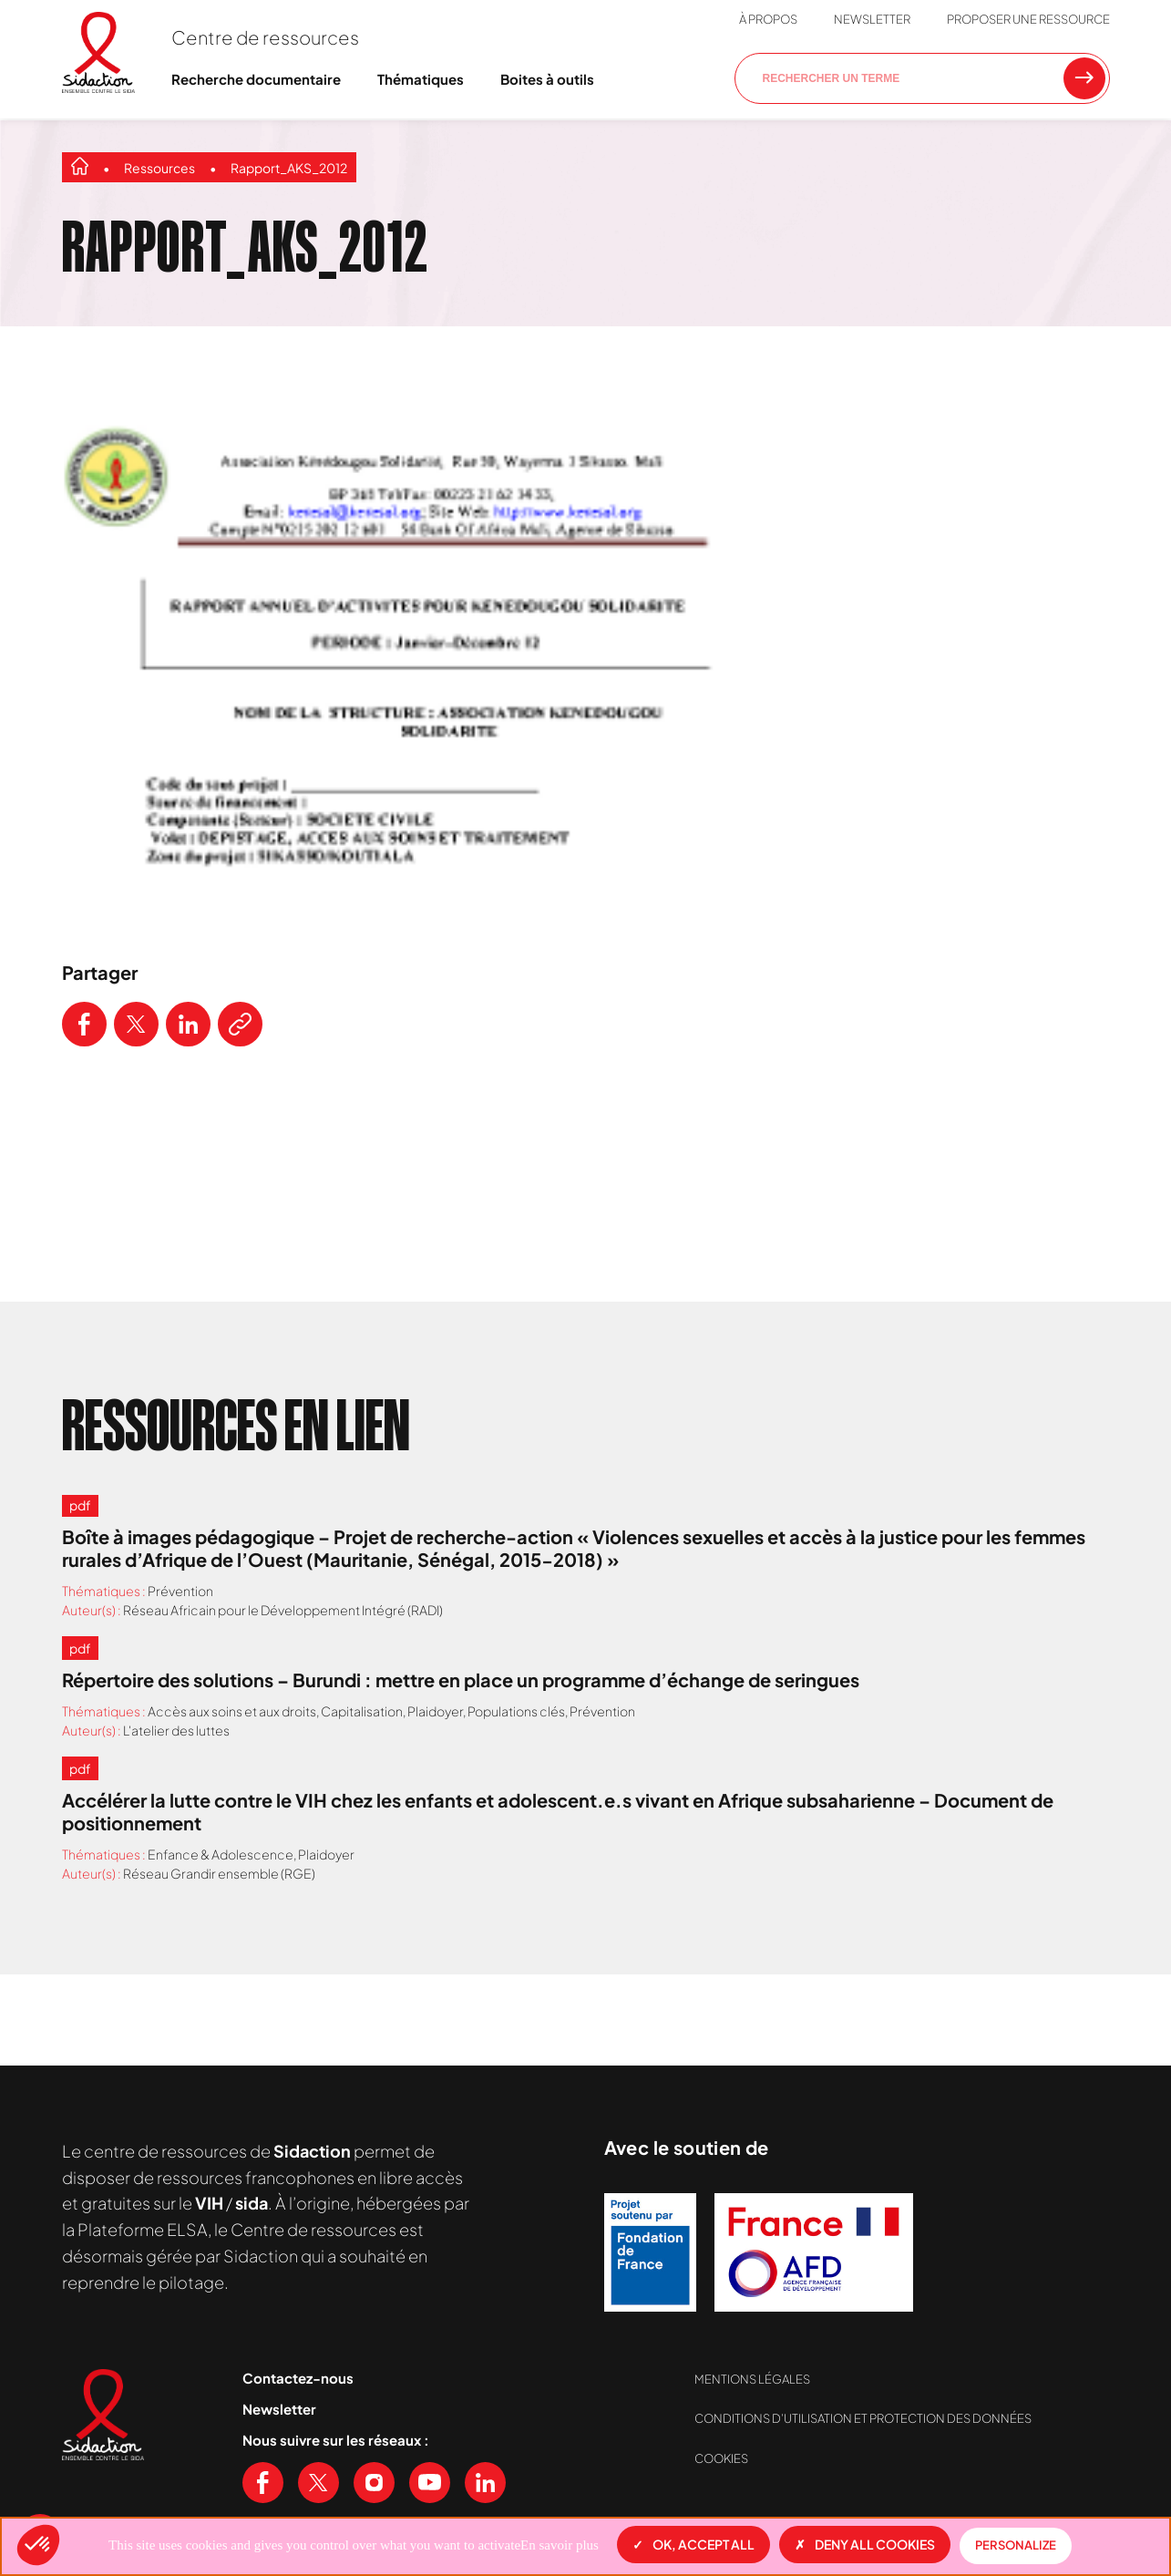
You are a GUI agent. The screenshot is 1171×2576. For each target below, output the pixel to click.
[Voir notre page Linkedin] (485, 2482)
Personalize (1015, 2545)
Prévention (180, 1590)
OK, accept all (693, 2544)
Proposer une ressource (1028, 19)
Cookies (721, 2458)
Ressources (159, 168)
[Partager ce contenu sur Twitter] (136, 1024)
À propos (768, 19)
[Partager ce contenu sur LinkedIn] (188, 1024)
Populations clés (516, 1711)
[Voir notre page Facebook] (262, 2482)
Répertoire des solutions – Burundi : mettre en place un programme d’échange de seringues (460, 1679)
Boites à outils (547, 79)
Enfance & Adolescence (220, 1854)
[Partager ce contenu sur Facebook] (84, 1024)
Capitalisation (362, 1711)
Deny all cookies (865, 2544)
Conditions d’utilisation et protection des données (863, 2418)
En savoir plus (559, 2545)
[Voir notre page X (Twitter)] (318, 2482)
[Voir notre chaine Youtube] (429, 2482)
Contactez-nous (298, 2377)
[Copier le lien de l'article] (240, 1024)
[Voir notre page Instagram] (374, 2482)
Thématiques (420, 79)
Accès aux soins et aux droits (232, 1711)
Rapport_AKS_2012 (289, 168)
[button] (38, 2545)
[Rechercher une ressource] (1084, 78)
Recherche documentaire (256, 79)
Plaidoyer (435, 1711)
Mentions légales (752, 2379)
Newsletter (872, 19)
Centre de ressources (265, 37)
